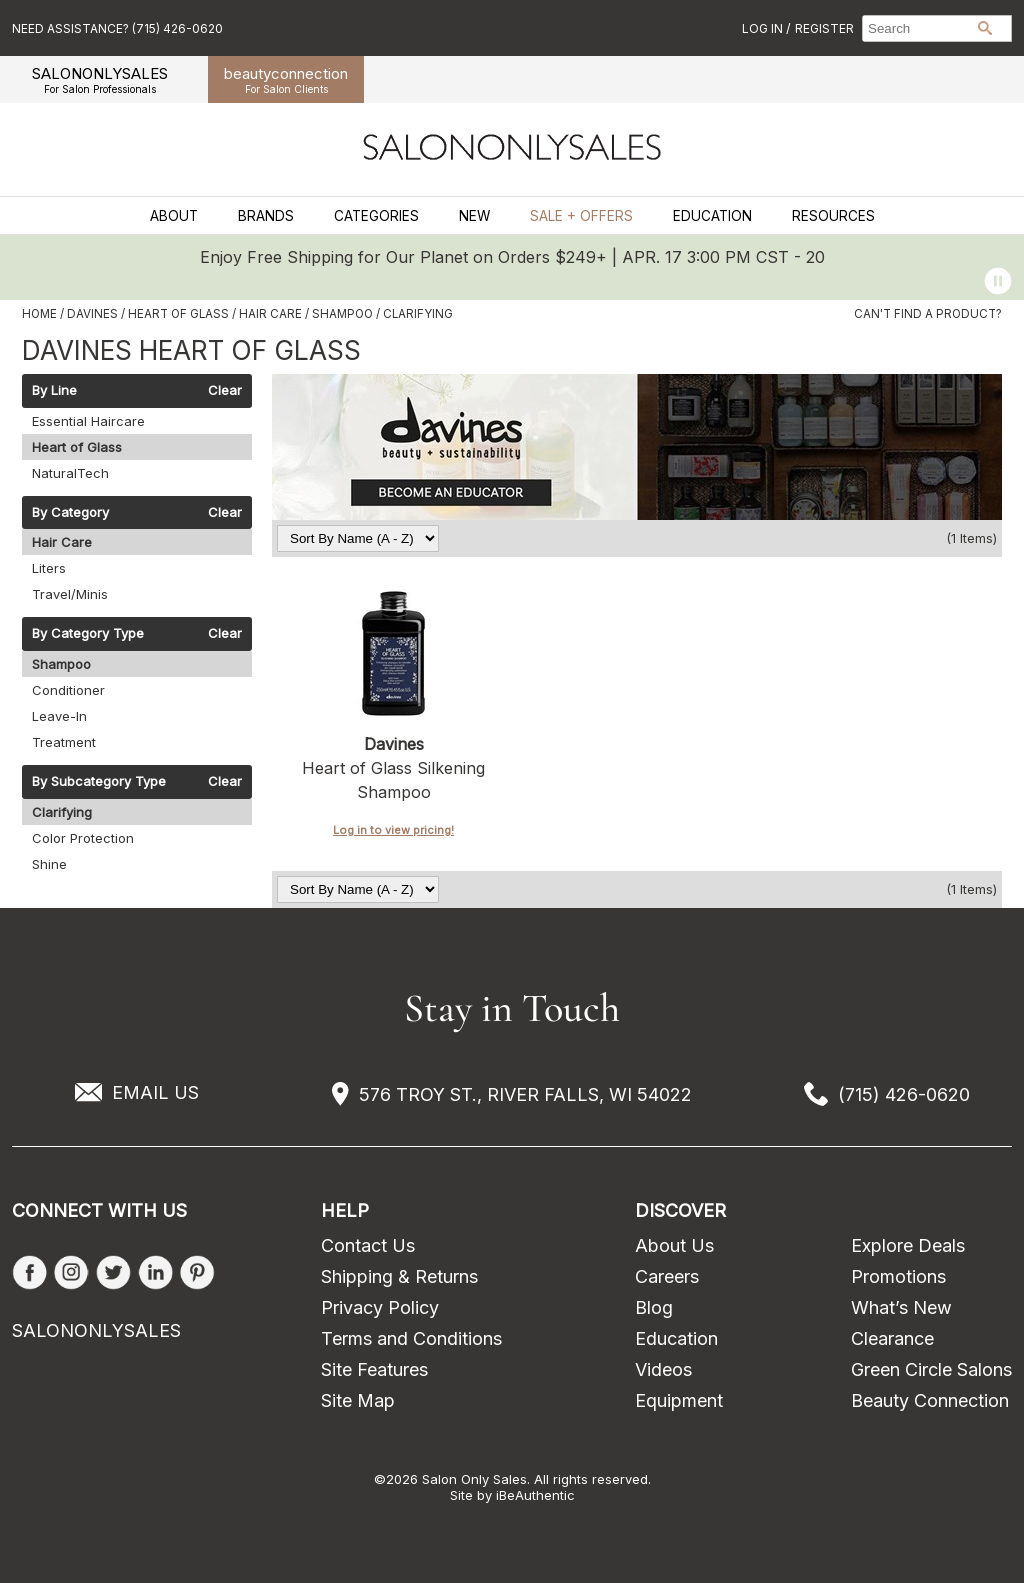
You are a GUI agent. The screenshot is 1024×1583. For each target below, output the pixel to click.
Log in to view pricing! (393, 830)
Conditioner (68, 690)
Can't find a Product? (928, 314)
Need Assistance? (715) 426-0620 (117, 28)
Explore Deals (908, 1245)
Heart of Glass (77, 447)
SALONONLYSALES (100, 79)
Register (824, 28)
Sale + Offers (581, 216)
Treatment (64, 742)
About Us (674, 1245)
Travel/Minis (70, 594)
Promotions (898, 1276)
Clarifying (62, 812)
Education (712, 216)
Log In (764, 28)
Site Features (374, 1369)
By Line (54, 391)
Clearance (892, 1338)
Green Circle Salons (931, 1369)
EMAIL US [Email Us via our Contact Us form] (155, 1092)
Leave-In (59, 716)
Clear (225, 391)
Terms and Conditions (411, 1338)
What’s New (901, 1307)
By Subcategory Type (99, 782)
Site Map (358, 1400)
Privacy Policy (380, 1307)
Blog (654, 1307)
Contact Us (368, 1245)
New (474, 216)
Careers (667, 1276)
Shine (49, 864)
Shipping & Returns (399, 1276)
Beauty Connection (930, 1400)
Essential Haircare (88, 421)
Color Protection (83, 838)
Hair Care (62, 542)
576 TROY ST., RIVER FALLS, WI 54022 (525, 1094)
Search (985, 28)
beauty (286, 79)
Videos (663, 1369)
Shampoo (61, 664)
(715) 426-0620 (904, 1094)
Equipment (679, 1400)
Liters (49, 568)
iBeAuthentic (535, 1495)
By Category (70, 513)
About (174, 216)
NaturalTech (70, 473)
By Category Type (88, 634)
